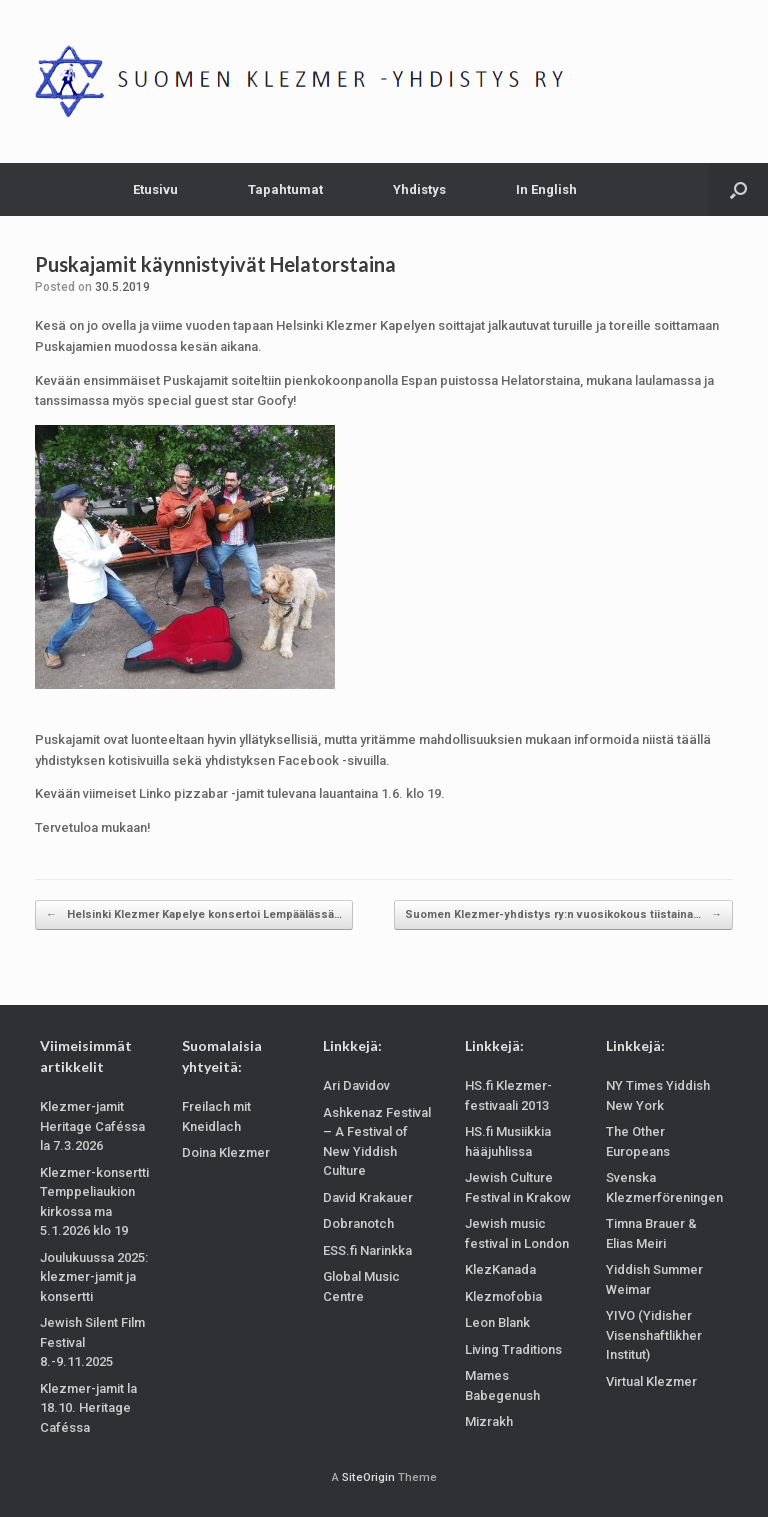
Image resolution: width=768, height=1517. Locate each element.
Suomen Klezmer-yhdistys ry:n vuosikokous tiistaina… (563, 915)
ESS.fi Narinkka (367, 1250)
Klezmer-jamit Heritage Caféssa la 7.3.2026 (92, 1126)
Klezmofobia (503, 1296)
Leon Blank (497, 1322)
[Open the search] (738, 189)
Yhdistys (419, 189)
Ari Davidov (356, 1085)
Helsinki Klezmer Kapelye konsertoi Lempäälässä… (194, 915)
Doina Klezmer (226, 1152)
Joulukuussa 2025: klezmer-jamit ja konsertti (94, 1277)
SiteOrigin (368, 1477)
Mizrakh (489, 1421)
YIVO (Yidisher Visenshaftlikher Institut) (654, 1335)
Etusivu (155, 189)
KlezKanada (500, 1269)
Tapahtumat (285, 189)
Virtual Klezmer (651, 1381)
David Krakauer (368, 1197)
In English (546, 189)
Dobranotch (358, 1223)
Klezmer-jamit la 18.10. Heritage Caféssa (88, 1408)
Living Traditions (513, 1349)
